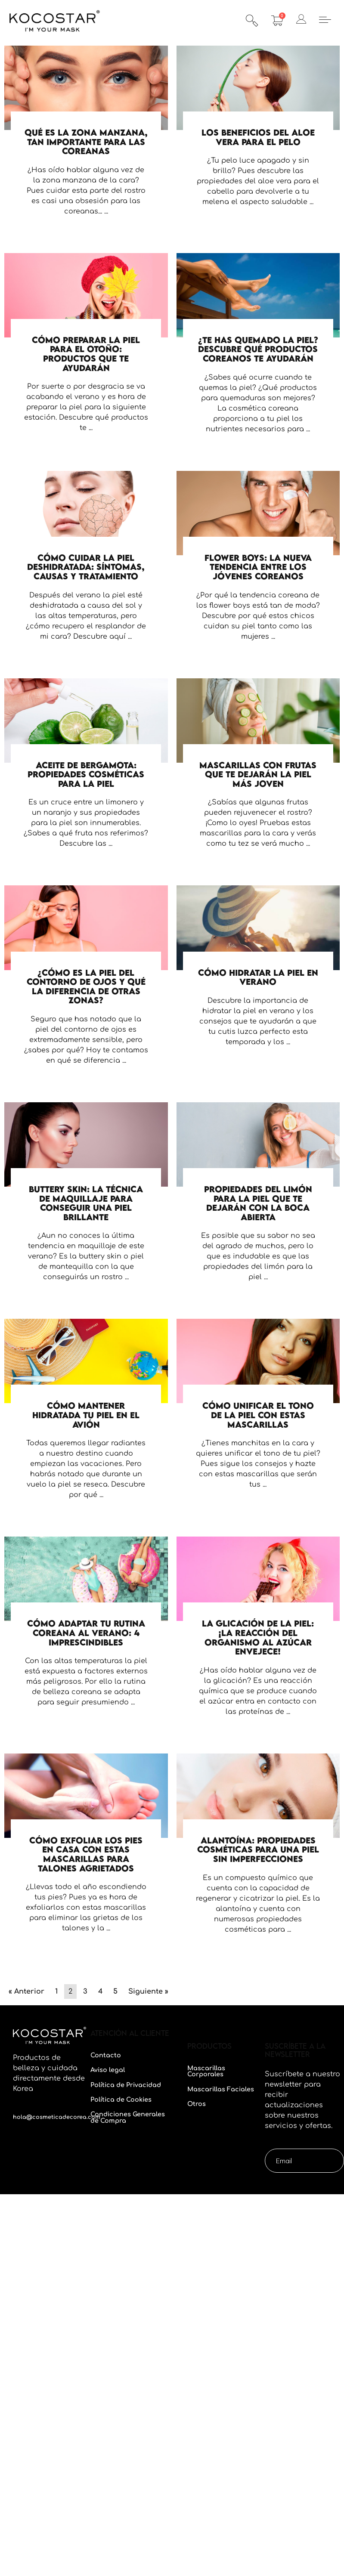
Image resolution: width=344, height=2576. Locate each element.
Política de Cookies (121, 2099)
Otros (196, 2103)
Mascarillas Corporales (206, 2071)
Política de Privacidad (125, 2084)
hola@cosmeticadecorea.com (56, 2117)
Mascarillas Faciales (220, 2089)
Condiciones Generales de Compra (127, 2117)
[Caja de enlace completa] (86, 145)
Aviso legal (107, 2069)
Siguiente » (148, 1991)
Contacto (105, 2055)
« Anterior (26, 1991)
